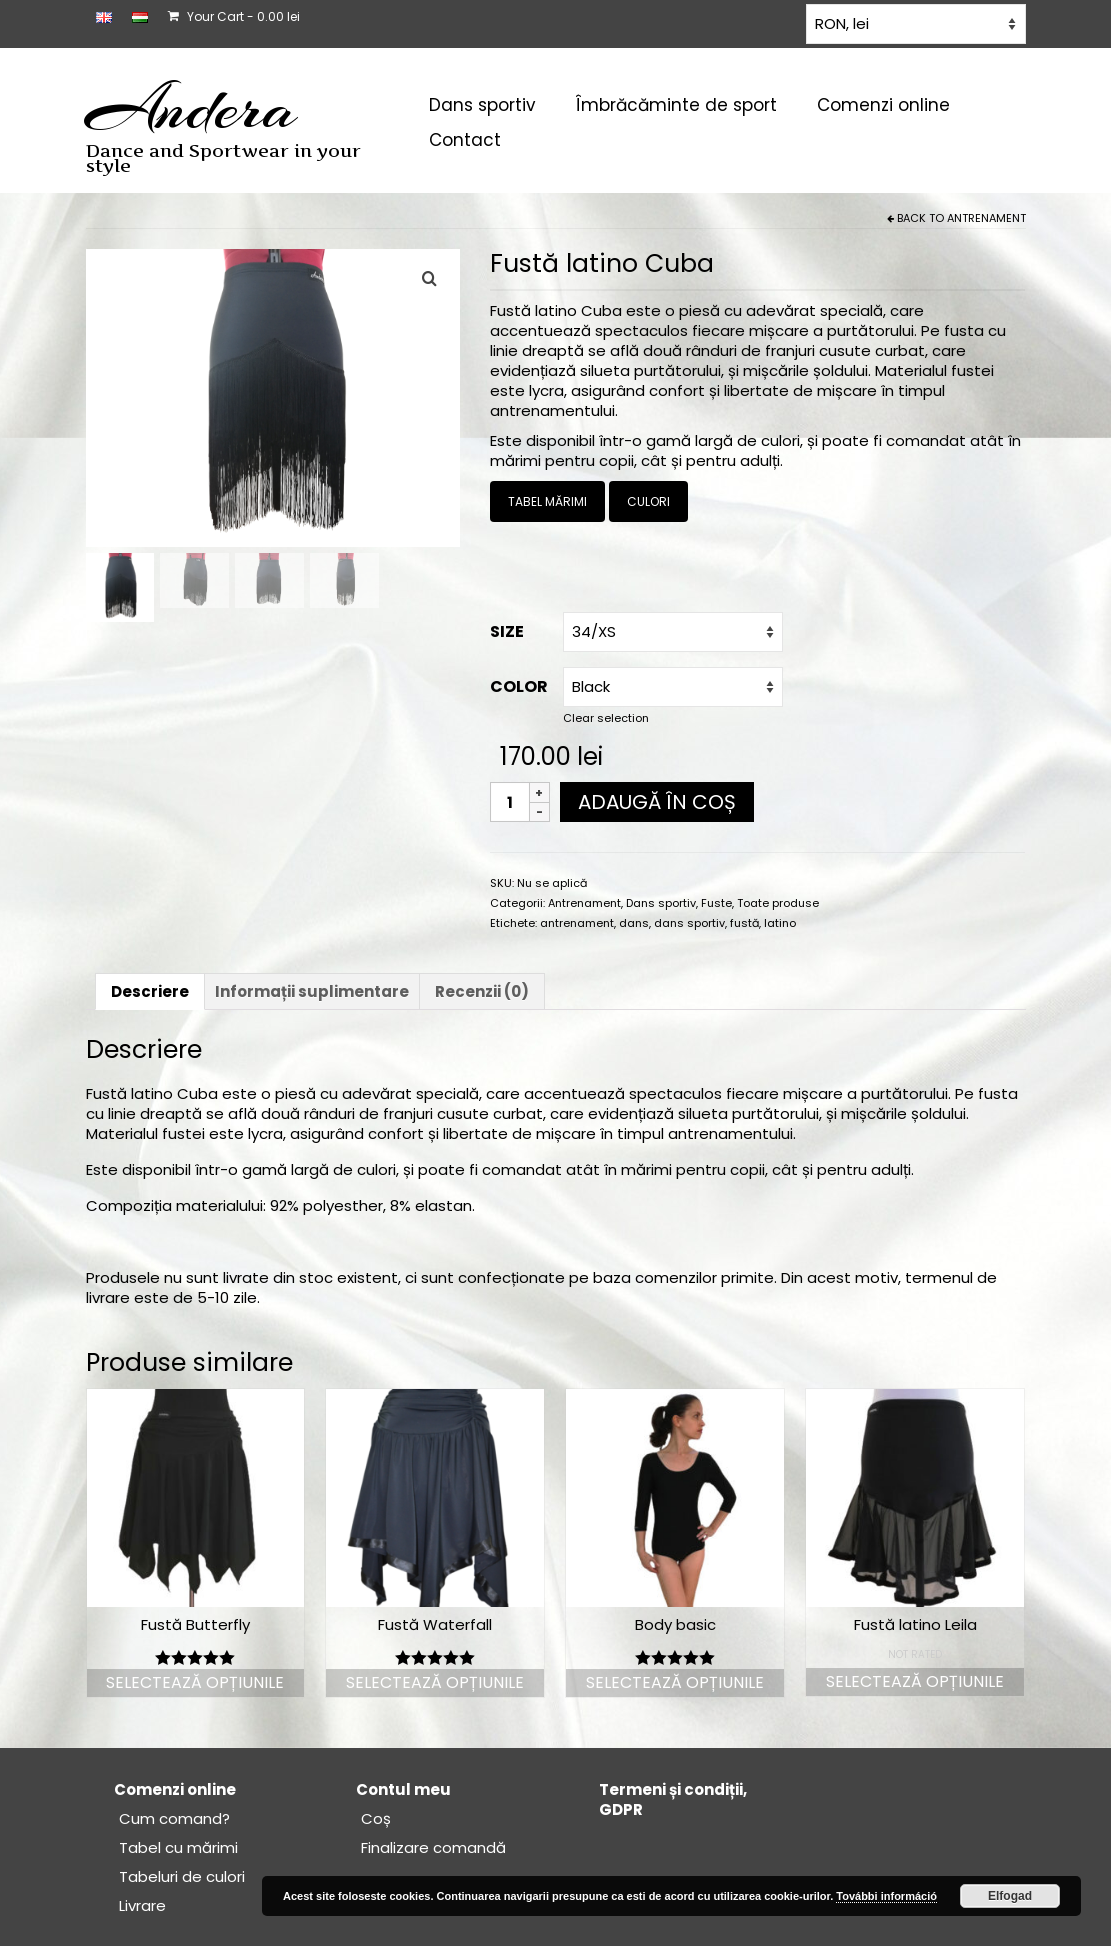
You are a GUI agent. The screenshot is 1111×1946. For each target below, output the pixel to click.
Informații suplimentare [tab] (312, 991)
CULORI (648, 501)
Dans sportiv (661, 903)
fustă (744, 923)
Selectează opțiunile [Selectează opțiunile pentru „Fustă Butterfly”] (195, 1682)
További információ (886, 1896)
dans (634, 923)
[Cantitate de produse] (510, 802)
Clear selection (606, 718)
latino (780, 923)
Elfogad (1010, 1896)
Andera (191, 108)
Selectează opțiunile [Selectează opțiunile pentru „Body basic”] (675, 1682)
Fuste (716, 903)
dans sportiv (689, 923)
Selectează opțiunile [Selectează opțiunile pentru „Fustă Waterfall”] (435, 1682)
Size (507, 631)
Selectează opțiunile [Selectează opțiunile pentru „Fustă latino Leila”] (915, 1681)
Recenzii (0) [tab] (482, 991)
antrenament (577, 923)
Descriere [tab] (150, 991)
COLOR (519, 686)
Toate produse (778, 903)
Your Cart (234, 16)
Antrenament (986, 218)
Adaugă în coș (657, 802)
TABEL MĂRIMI (547, 501)
